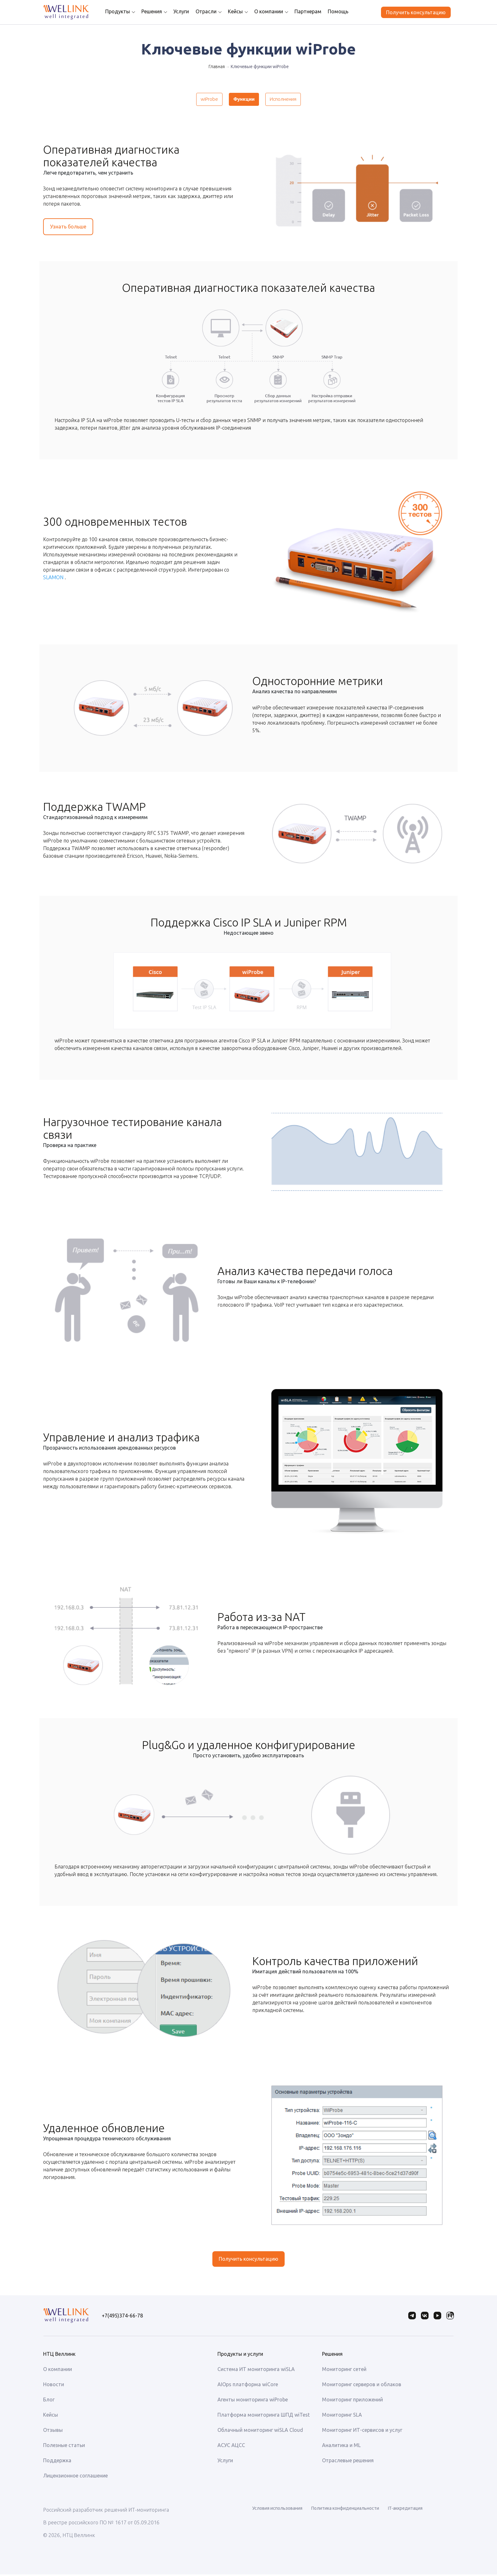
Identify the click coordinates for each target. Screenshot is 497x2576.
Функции (243, 100)
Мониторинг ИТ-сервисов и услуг (362, 2431)
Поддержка (57, 2462)
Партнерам (303, 11)
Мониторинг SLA (342, 2416)
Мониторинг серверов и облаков (361, 2386)
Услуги (176, 11)
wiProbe (203, 100)
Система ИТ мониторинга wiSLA (256, 2371)
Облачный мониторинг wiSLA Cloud (260, 2431)
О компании (263, 11)
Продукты (112, 11)
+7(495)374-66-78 (122, 2317)
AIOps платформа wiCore (247, 2386)
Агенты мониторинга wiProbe (252, 2401)
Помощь (333, 11)
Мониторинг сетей (344, 2371)
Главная (217, 66)
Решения (147, 11)
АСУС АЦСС (231, 2447)
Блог (49, 2401)
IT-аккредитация (405, 2510)
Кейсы (230, 11)
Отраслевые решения (348, 2462)
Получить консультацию (416, 12)
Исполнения (288, 100)
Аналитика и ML (341, 2447)
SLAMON (53, 579)
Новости (53, 2386)
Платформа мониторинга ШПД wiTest (263, 2416)
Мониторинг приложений (352, 2401)
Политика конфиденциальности (345, 2510)
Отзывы (53, 2431)
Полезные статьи (64, 2447)
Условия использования (277, 2510)
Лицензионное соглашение (75, 2477)
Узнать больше (68, 229)
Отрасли (201, 11)
